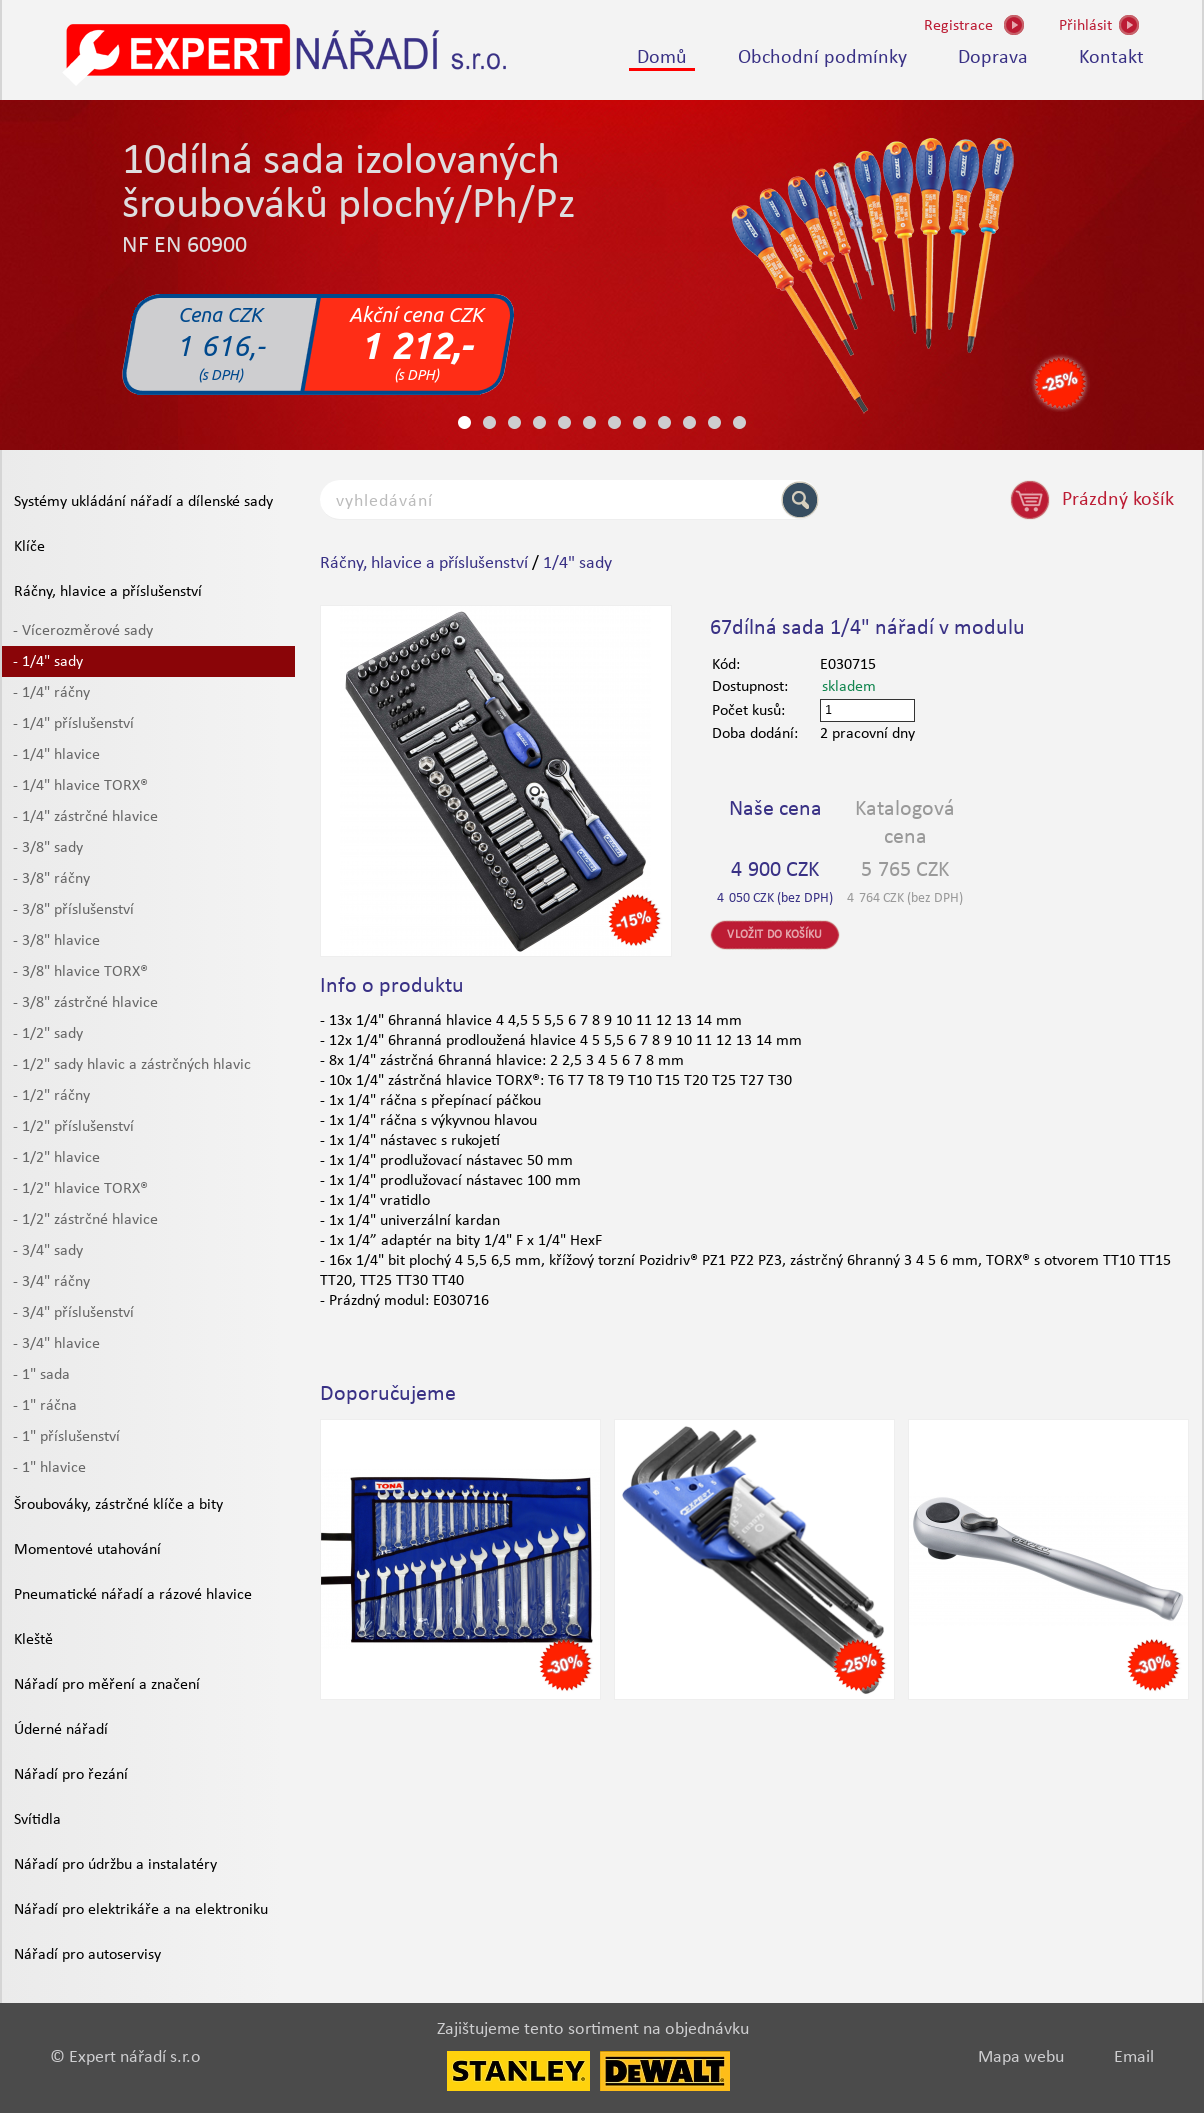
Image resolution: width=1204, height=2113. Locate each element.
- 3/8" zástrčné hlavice (85, 1003)
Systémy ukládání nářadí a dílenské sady (143, 502)
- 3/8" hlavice (56, 941)
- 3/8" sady (48, 848)
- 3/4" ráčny (51, 1282)
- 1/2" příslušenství (73, 1127)
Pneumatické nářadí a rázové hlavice (133, 1595)
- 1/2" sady (48, 1034)
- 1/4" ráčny (51, 693)
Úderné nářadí (61, 1730)
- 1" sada (41, 1375)
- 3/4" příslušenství (73, 1313)
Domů (662, 58)
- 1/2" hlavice (56, 1158)
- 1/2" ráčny (51, 1096)
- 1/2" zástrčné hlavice (85, 1220)
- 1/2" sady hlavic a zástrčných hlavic (132, 1065)
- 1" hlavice (49, 1468)
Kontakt (1111, 58)
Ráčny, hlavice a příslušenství (108, 592)
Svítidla (37, 1820)
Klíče (29, 547)
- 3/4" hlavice (56, 1344)
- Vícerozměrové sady (83, 631)
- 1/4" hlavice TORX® (80, 786)
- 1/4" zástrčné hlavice (85, 817)
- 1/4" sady (48, 662)
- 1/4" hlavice (56, 755)
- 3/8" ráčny (51, 879)
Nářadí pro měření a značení (107, 1685)
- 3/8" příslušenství (73, 910)
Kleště (33, 1640)
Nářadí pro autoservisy (87, 1955)
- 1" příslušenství (66, 1437)
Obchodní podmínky (822, 58)
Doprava (993, 58)
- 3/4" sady (48, 1251)
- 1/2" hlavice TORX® (80, 1189)
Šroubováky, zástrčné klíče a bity (118, 1505)
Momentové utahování (87, 1550)
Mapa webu (1021, 2057)
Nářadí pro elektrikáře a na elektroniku (141, 1910)
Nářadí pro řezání (71, 1775)
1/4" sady (577, 563)
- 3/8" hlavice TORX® (80, 972)
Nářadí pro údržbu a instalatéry (115, 1865)
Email (1134, 2057)
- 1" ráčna (45, 1406)
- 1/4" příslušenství (73, 724)
